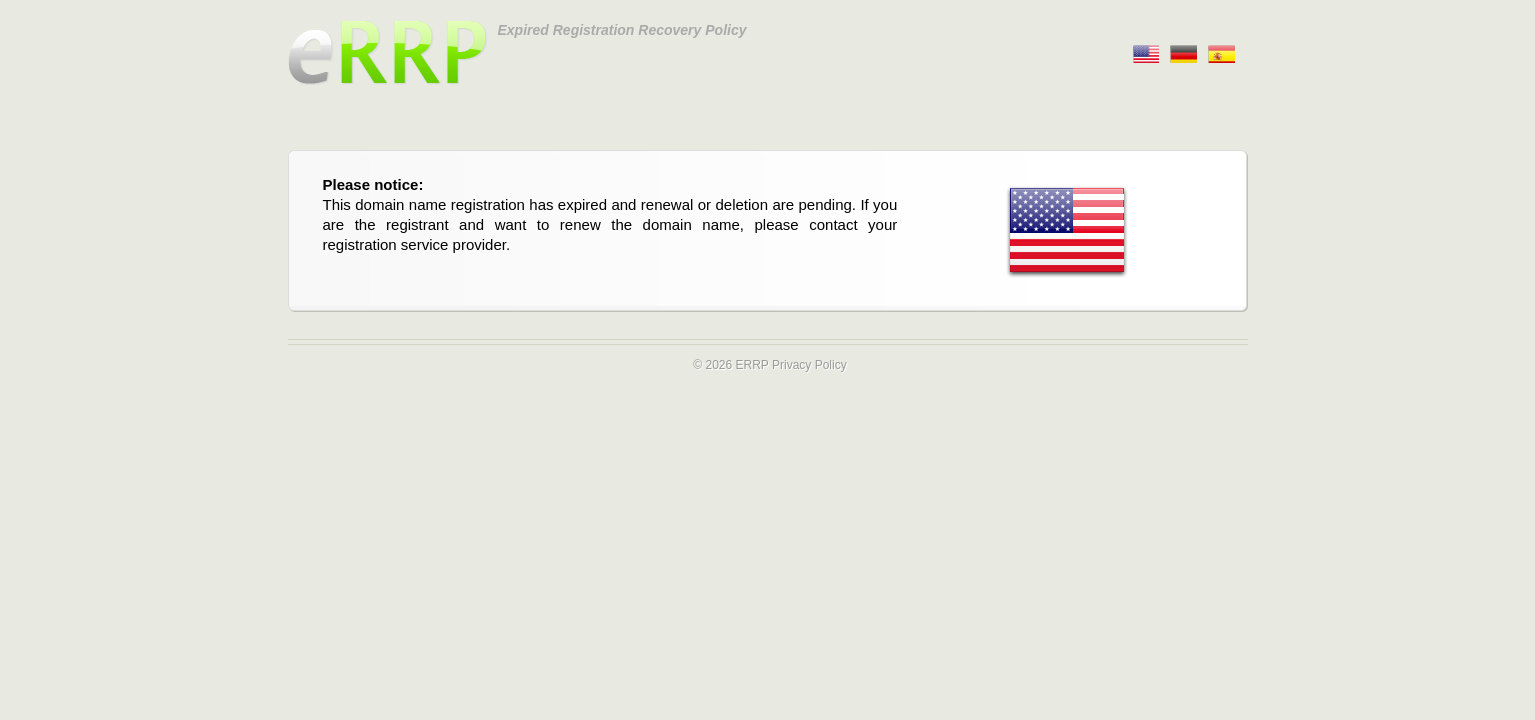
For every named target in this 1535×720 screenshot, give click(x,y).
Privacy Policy (809, 365)
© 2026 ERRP (730, 365)
